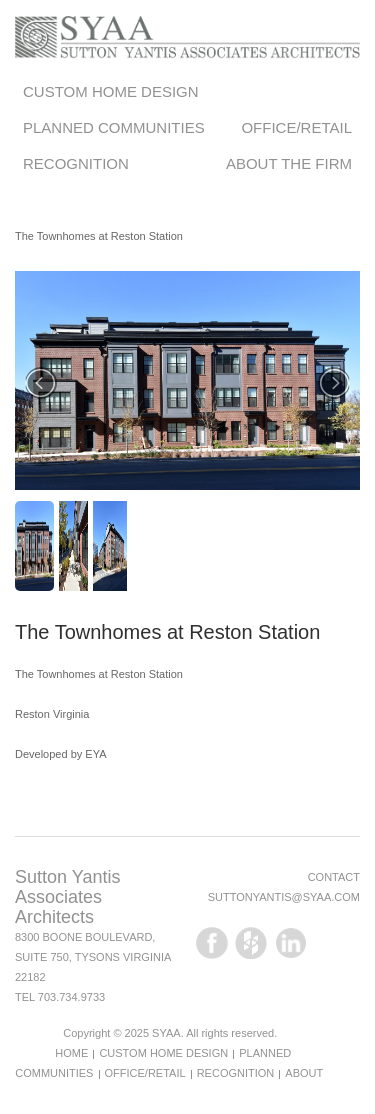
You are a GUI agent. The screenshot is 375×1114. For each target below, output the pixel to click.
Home (71, 1053)
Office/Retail (296, 127)
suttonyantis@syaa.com (284, 897)
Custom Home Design (111, 91)
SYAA (166, 1033)
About (304, 1073)
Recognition (76, 163)
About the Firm (289, 163)
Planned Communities (114, 127)
